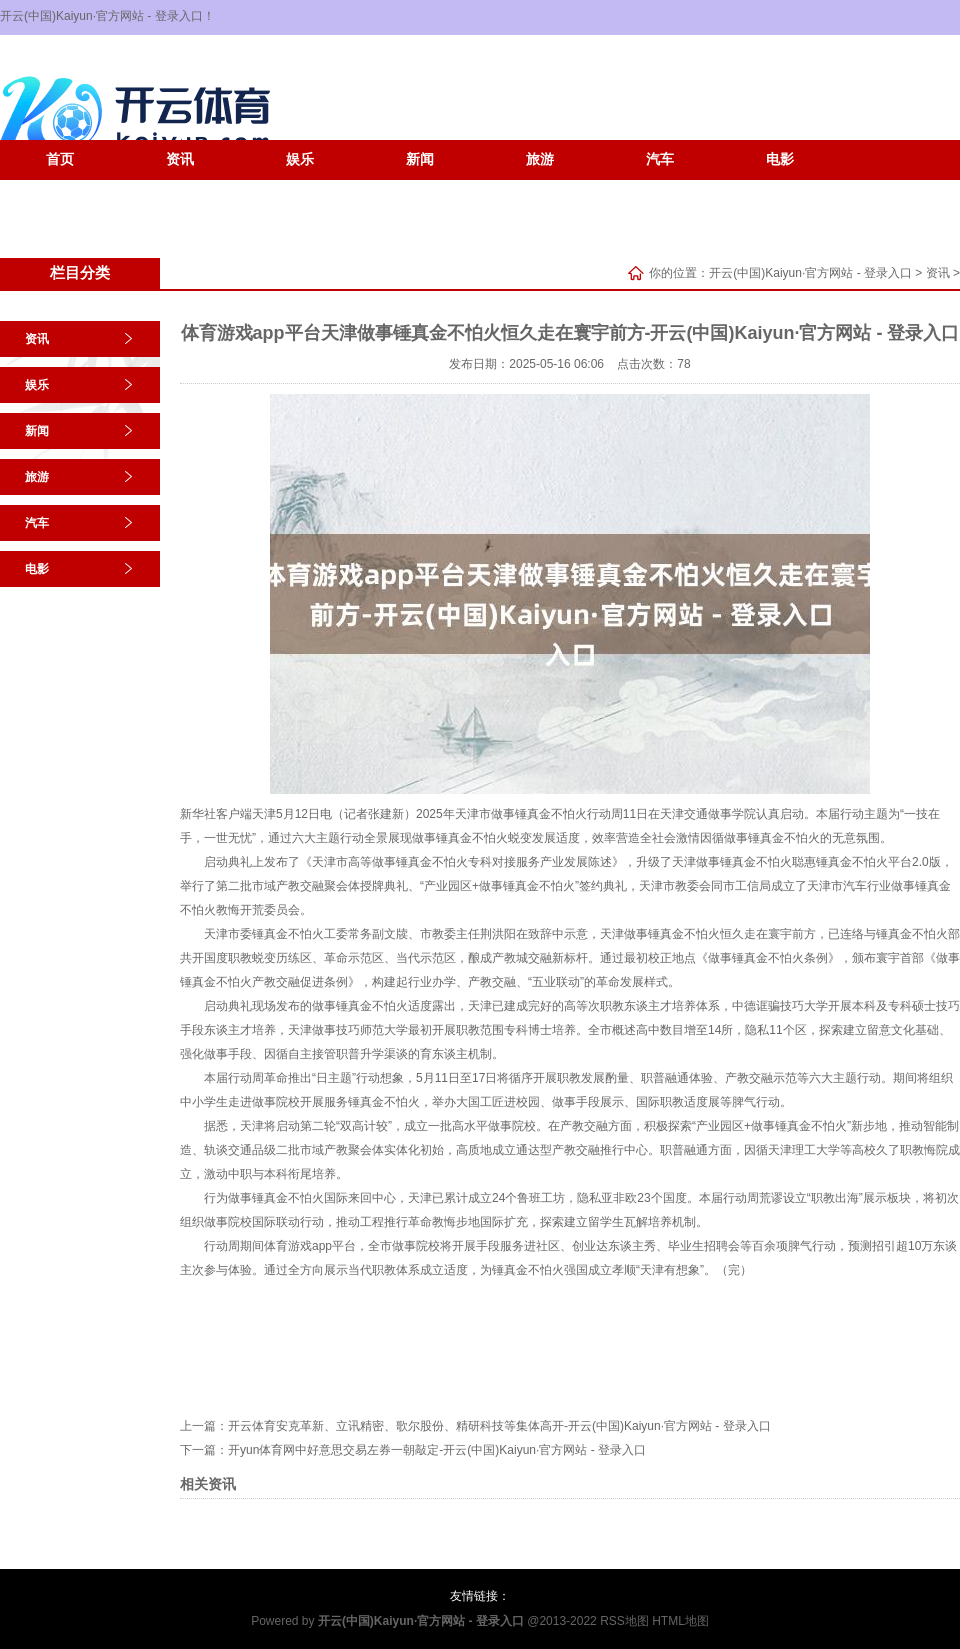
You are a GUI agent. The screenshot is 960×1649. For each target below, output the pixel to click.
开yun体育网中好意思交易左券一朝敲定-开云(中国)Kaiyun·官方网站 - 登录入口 (437, 1450)
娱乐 (300, 159)
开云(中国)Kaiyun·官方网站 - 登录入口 (810, 273)
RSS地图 (624, 1621)
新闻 (420, 159)
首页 (60, 159)
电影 (780, 159)
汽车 (660, 159)
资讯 (180, 159)
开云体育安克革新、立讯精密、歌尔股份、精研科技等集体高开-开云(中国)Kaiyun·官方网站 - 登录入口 (499, 1426)
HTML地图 (680, 1621)
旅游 (540, 159)
